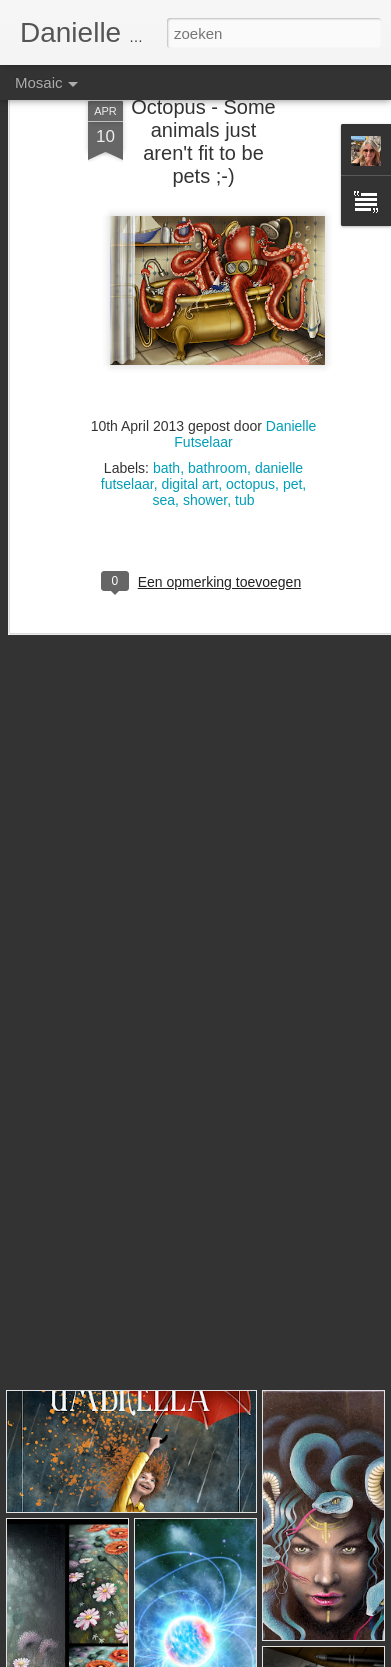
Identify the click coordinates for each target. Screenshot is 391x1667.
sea (164, 456)
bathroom (217, 424)
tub (244, 456)
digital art (189, 440)
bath (166, 424)
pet (292, 440)
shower (205, 456)
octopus (250, 440)
